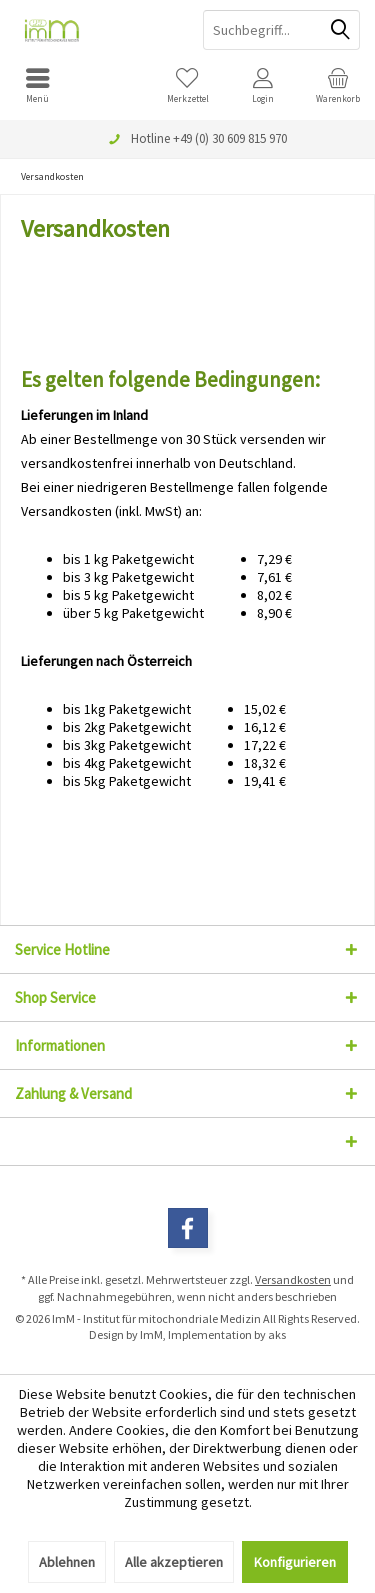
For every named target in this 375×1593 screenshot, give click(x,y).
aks (277, 1334)
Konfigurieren (295, 1562)
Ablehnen (67, 1562)
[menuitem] (37, 85)
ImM (151, 1334)
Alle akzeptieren (174, 1562)
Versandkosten (293, 1279)
